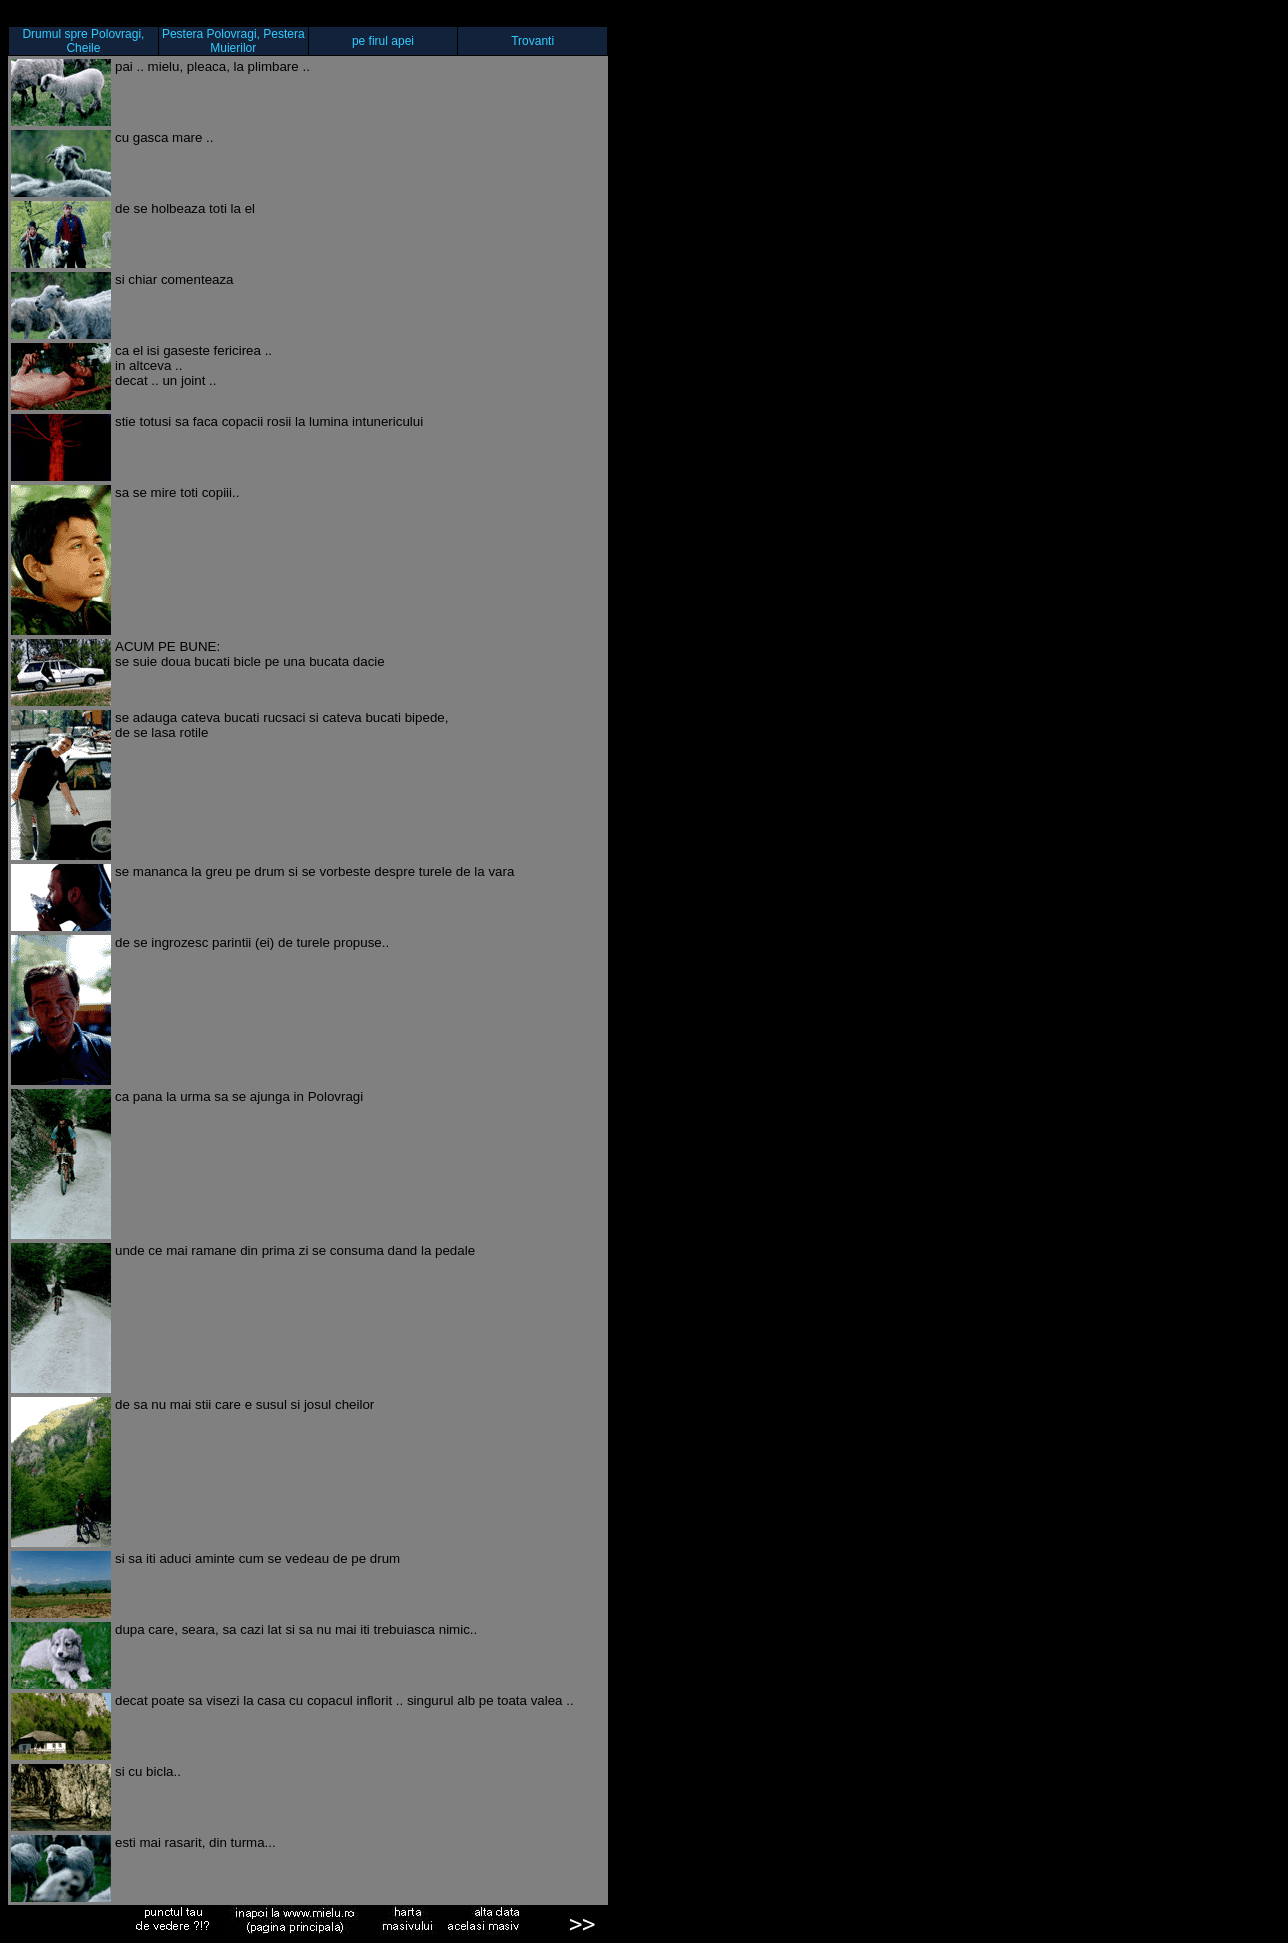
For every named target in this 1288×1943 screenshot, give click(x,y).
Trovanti (532, 41)
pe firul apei (383, 41)
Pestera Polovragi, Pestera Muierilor (233, 41)
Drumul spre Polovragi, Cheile (83, 41)
